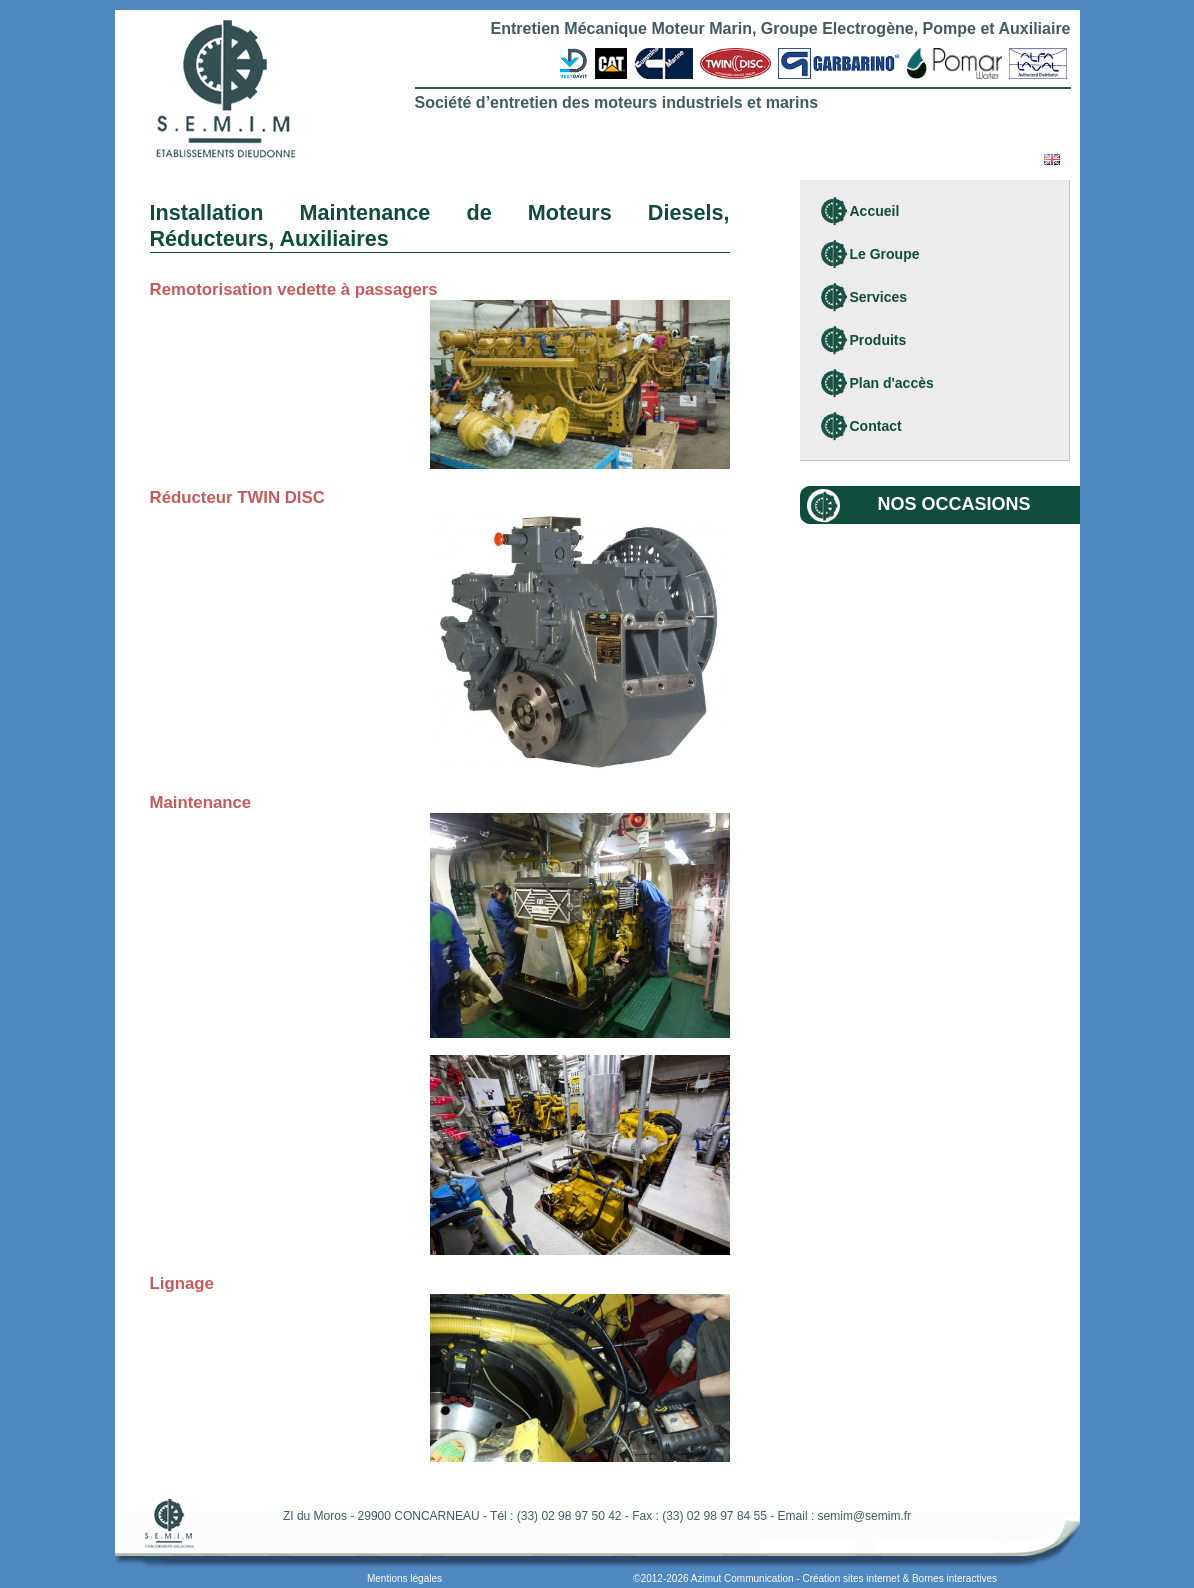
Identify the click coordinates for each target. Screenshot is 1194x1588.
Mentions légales (404, 1578)
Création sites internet (850, 1578)
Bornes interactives (954, 1578)
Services (879, 297)
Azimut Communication (742, 1578)
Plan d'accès (892, 383)
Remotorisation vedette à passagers (294, 289)
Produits (878, 340)
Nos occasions (954, 504)
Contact (876, 426)
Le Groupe (885, 254)
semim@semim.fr (865, 1516)
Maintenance (201, 802)
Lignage (182, 1283)
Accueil (875, 211)
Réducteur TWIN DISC (237, 497)
